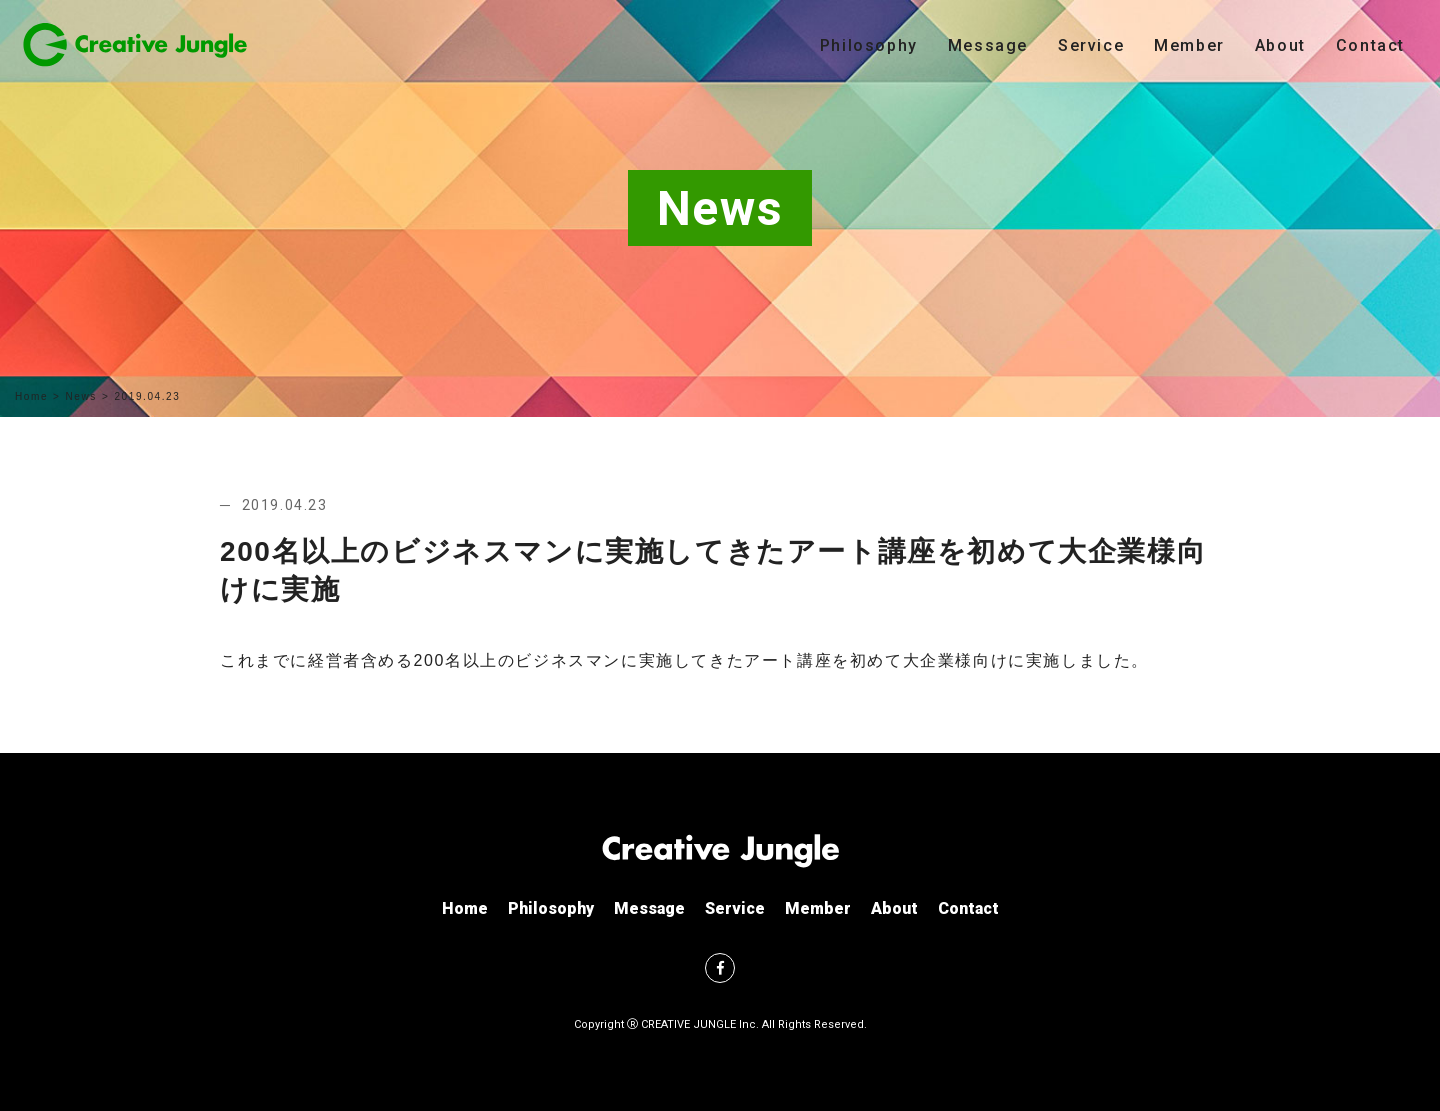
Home (31, 396)
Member (1189, 45)
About (1280, 45)
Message (988, 45)
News (81, 396)
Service (1091, 45)
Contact (1370, 45)
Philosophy (869, 45)
